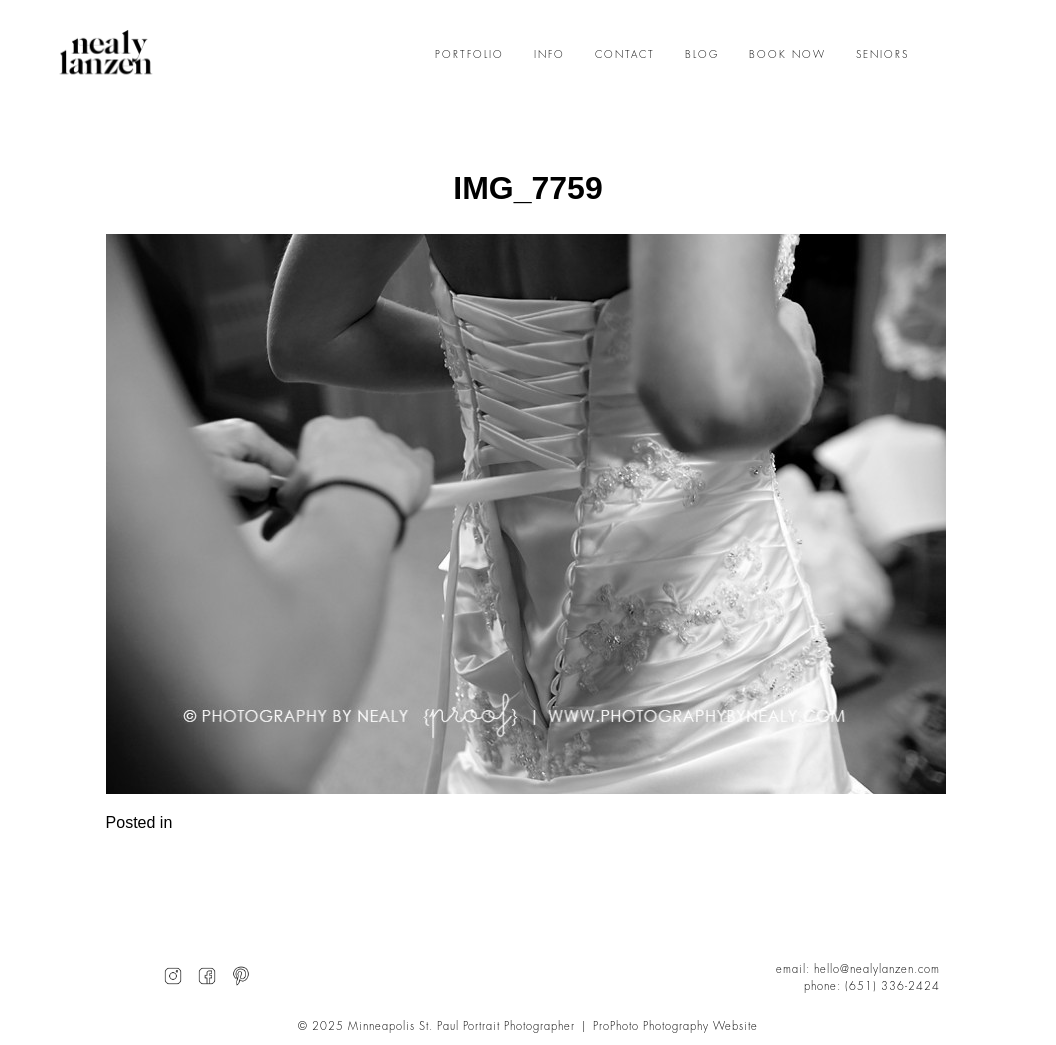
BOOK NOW (787, 55)
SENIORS (882, 55)
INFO (549, 55)
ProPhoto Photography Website (675, 1026)
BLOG (702, 55)
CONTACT (625, 55)
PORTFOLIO (469, 55)
